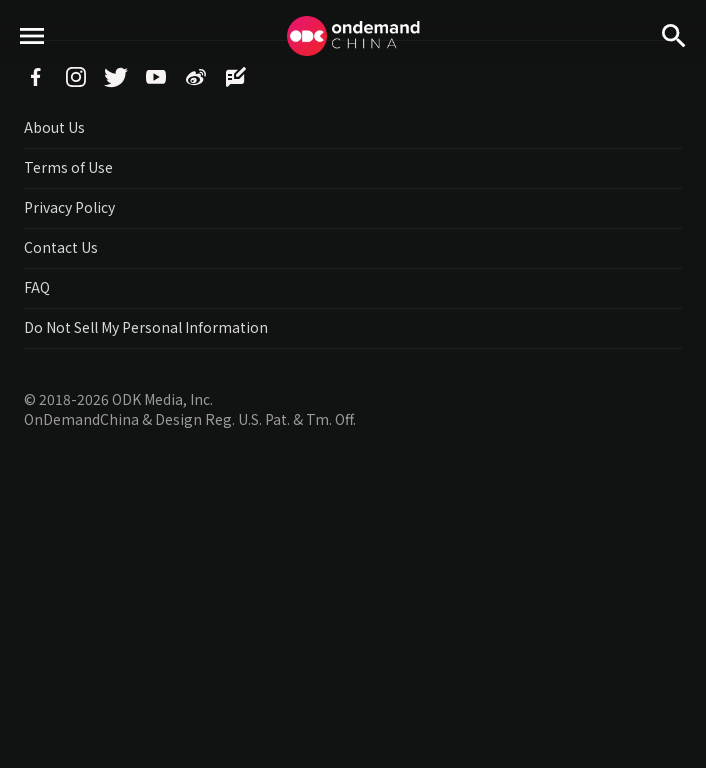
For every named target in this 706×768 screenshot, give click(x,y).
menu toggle (32, 70)
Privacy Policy (69, 207)
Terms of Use (68, 167)
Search (674, 70)
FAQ (37, 287)
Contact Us (61, 247)
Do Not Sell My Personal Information (146, 327)
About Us (54, 127)
